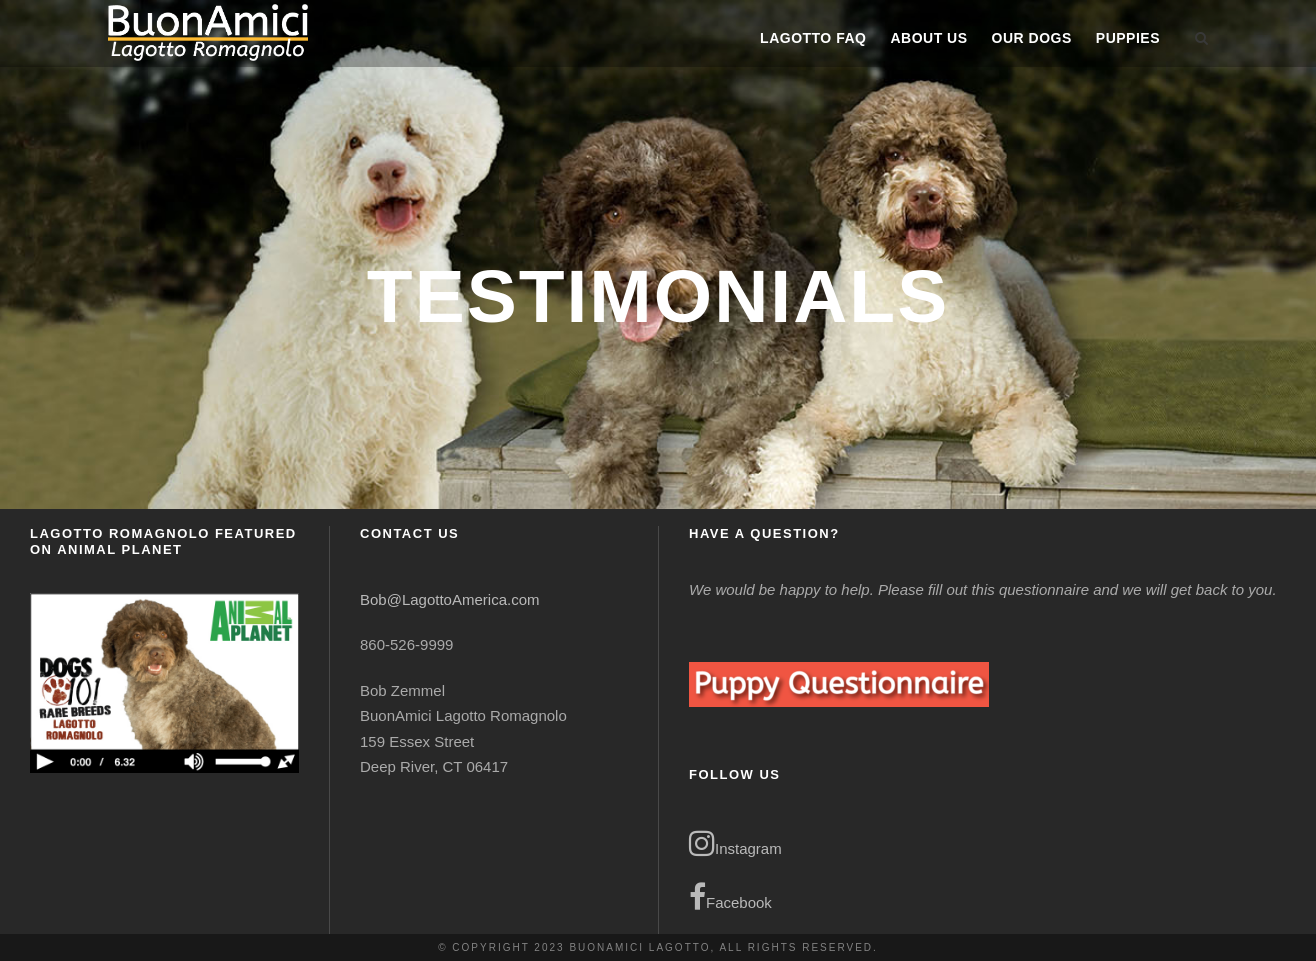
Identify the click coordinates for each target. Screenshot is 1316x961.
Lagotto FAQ (813, 38)
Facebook (730, 897)
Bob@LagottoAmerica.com (449, 599)
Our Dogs (1032, 38)
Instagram (735, 843)
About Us (928, 38)
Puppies (1128, 38)
